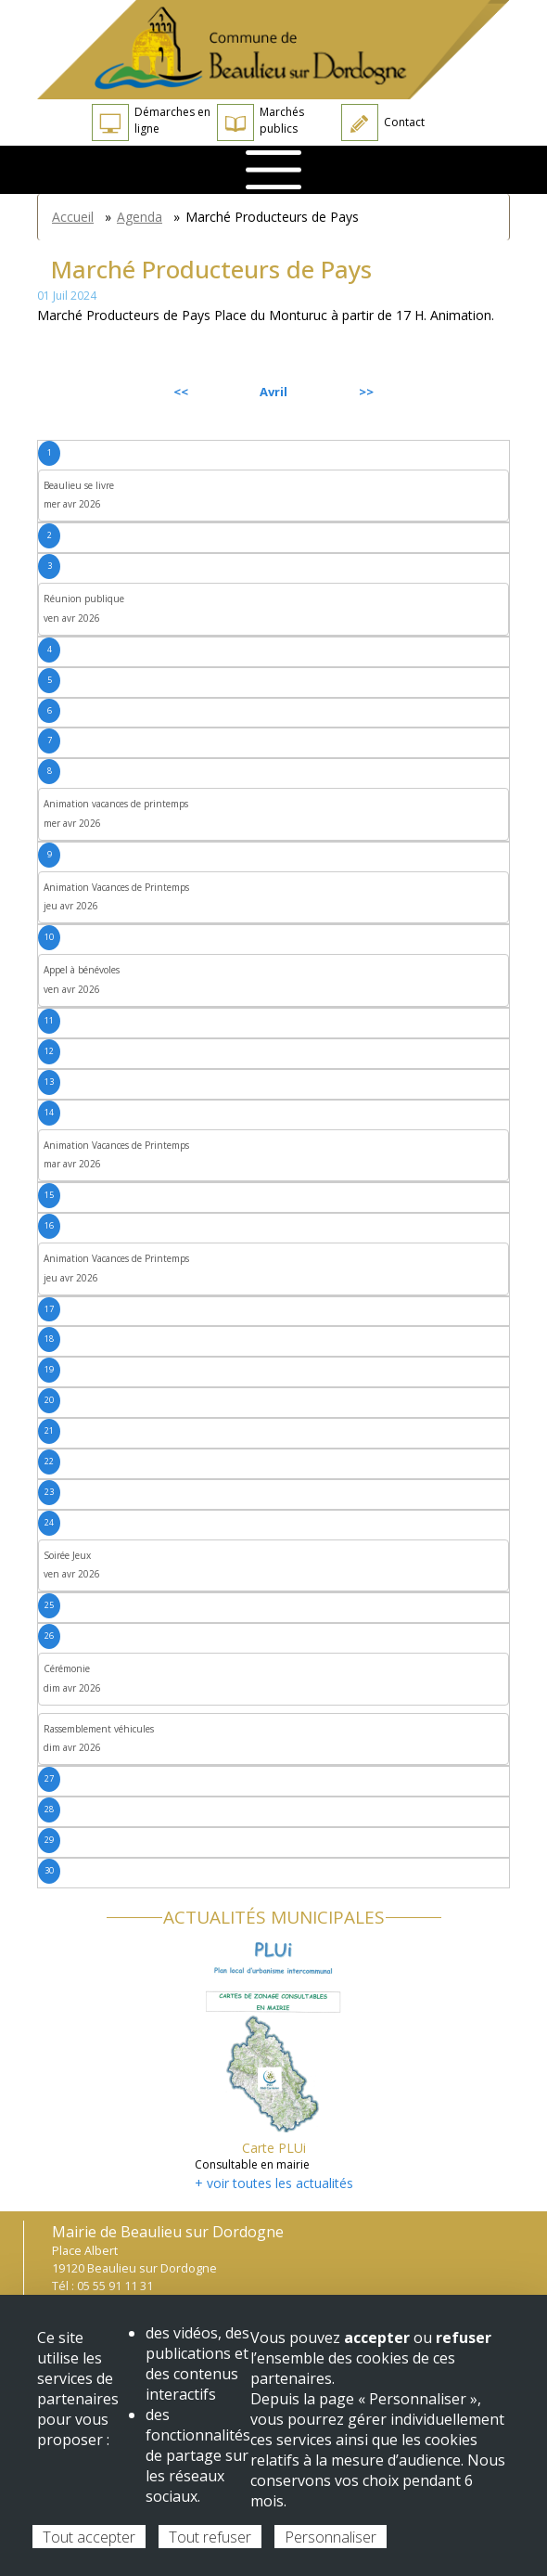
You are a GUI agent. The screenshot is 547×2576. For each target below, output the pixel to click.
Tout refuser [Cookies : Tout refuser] (210, 2537)
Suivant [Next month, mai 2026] (467, 391)
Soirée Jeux (67, 1555)
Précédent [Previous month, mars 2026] (87, 391)
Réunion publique (84, 598)
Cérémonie (67, 1668)
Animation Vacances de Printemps (116, 887)
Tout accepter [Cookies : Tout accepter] (89, 2537)
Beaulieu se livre (79, 485)
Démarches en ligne (151, 122)
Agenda (139, 216)
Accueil (73, 216)
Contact (383, 122)
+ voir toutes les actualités (274, 2183)
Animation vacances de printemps (116, 803)
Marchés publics (260, 122)
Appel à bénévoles (82, 969)
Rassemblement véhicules (99, 1728)
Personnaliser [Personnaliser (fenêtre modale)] (330, 2537)
